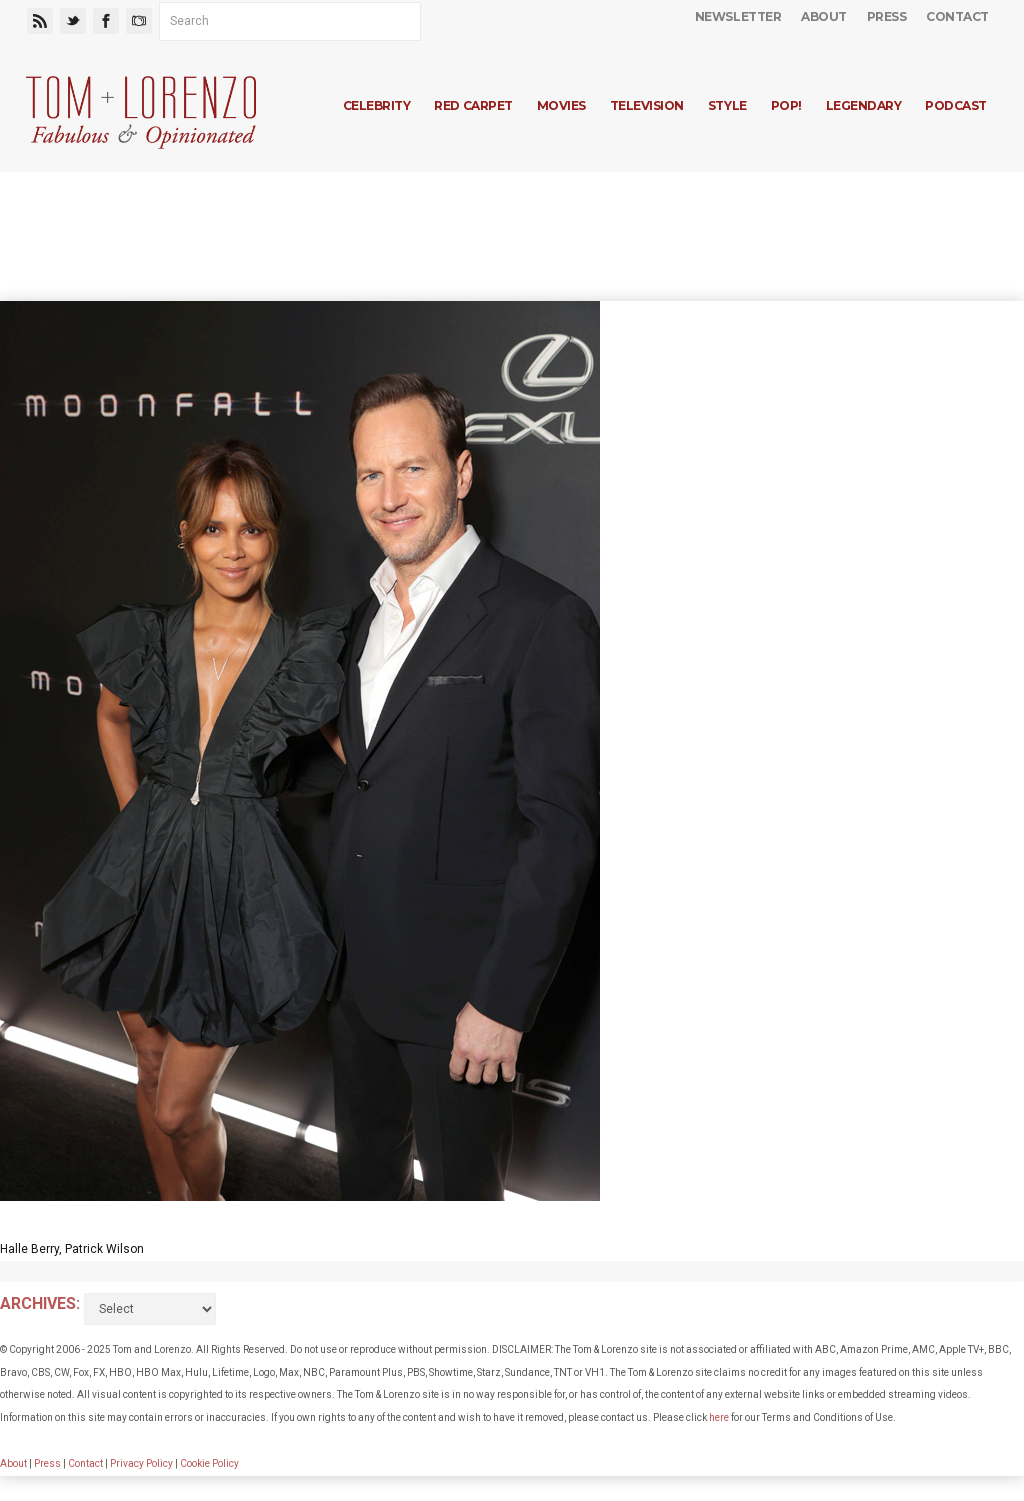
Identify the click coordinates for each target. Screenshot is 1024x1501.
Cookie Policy (209, 1463)
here (719, 1417)
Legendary (864, 105)
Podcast (956, 105)
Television (647, 105)
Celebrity (377, 105)
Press (887, 16)
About (824, 16)
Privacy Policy (141, 1463)
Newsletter (738, 16)
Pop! (786, 105)
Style (727, 105)
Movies (561, 105)
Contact (957, 16)
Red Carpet (473, 105)
